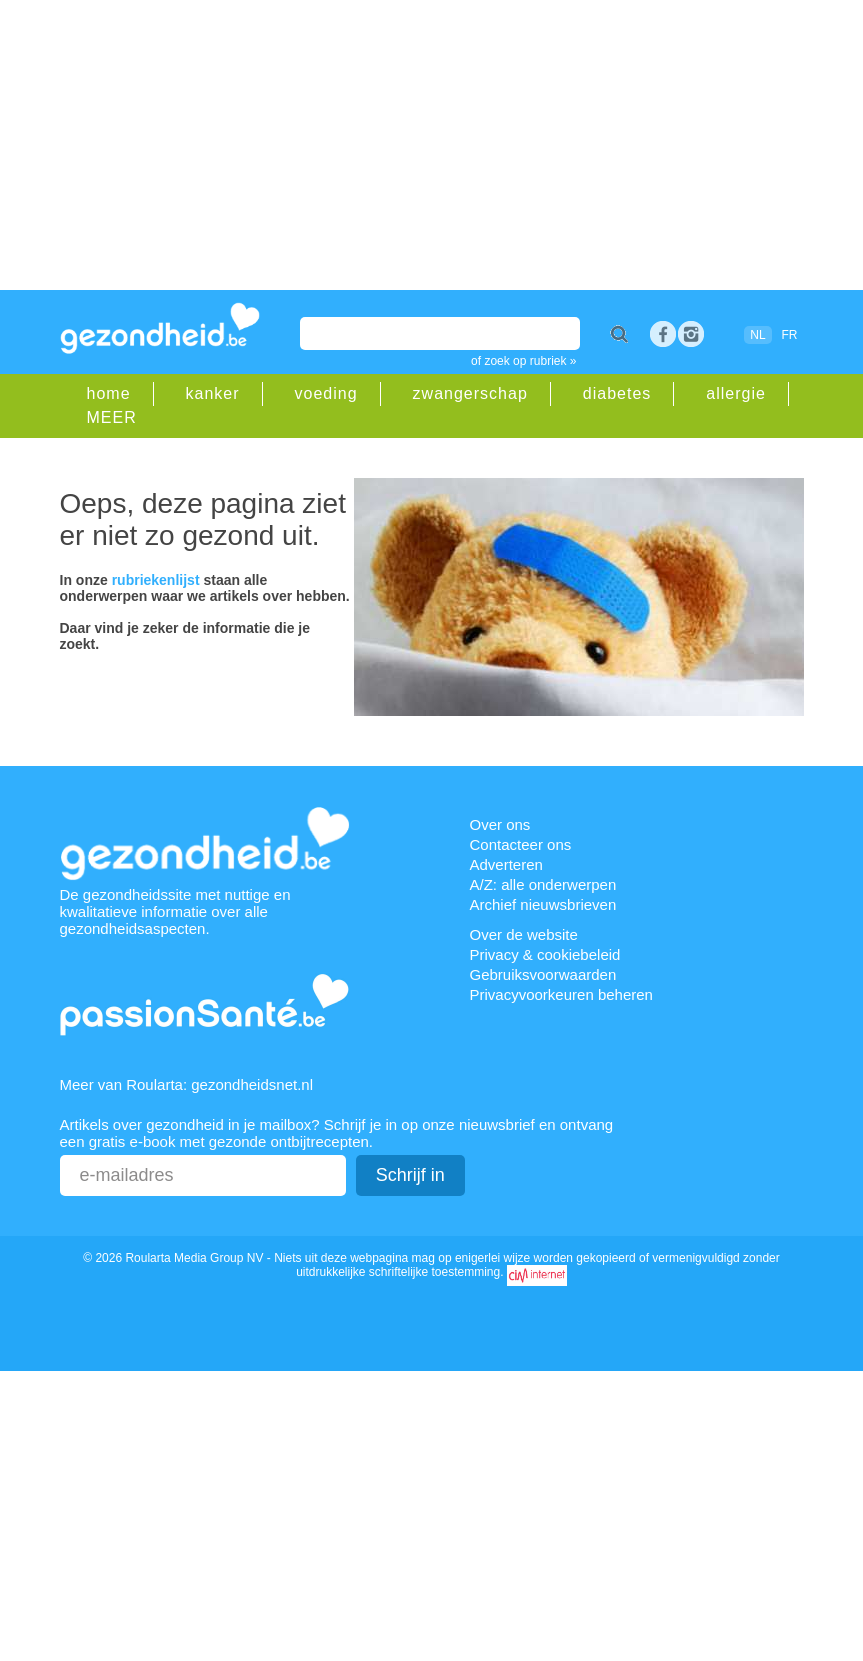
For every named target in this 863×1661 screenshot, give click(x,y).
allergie (736, 393)
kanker (213, 393)
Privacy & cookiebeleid (545, 954)
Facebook (663, 334)
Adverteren (506, 864)
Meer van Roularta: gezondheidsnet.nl (187, 1084)
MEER (112, 417)
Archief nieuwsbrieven (543, 904)
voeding (326, 393)
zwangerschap (470, 393)
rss (691, 334)
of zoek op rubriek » (523, 361)
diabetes (617, 393)
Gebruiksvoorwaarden (543, 974)
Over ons (500, 824)
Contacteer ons (521, 844)
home (109, 393)
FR (790, 335)
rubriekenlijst (156, 580)
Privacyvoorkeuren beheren (561, 994)
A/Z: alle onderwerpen (543, 884)
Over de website (524, 934)
